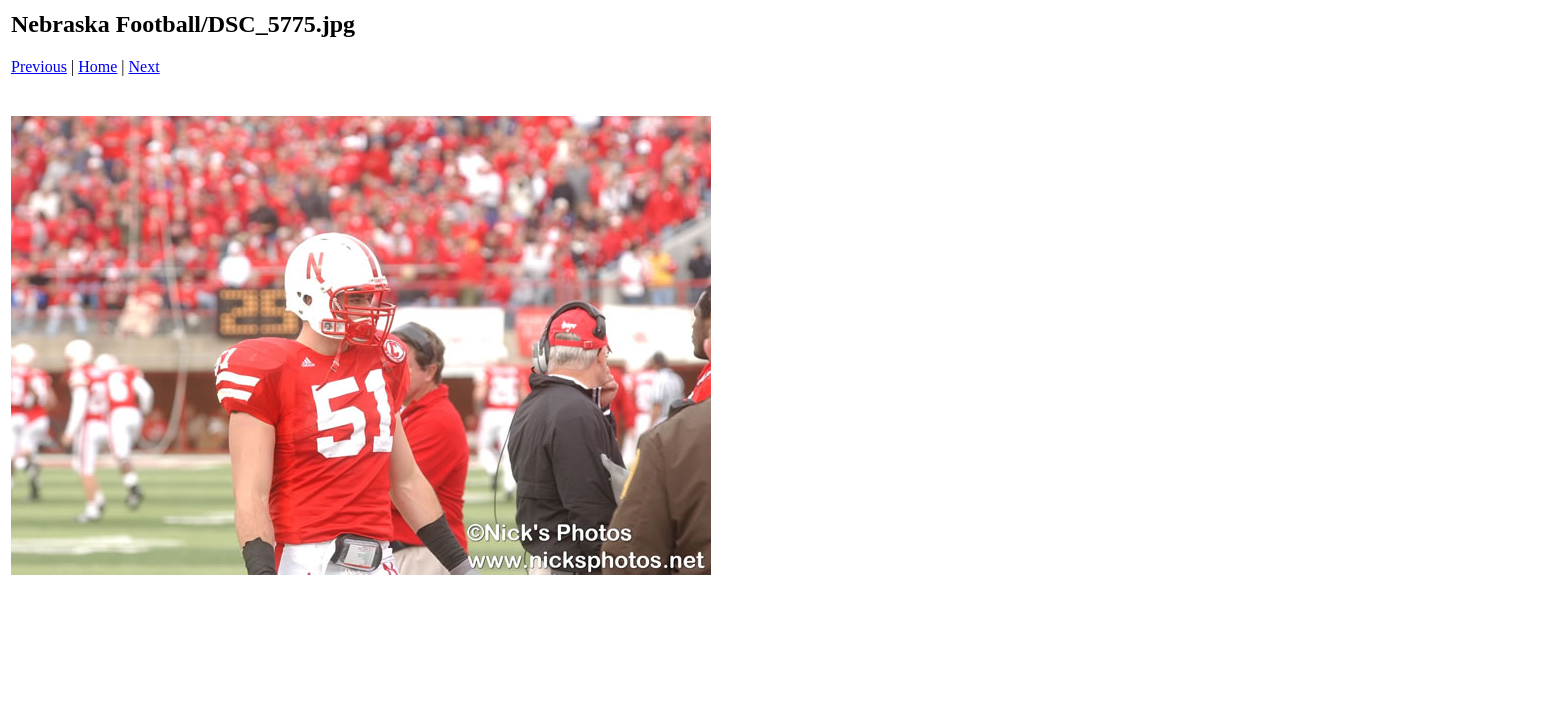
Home (97, 66)
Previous (39, 66)
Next (144, 66)
